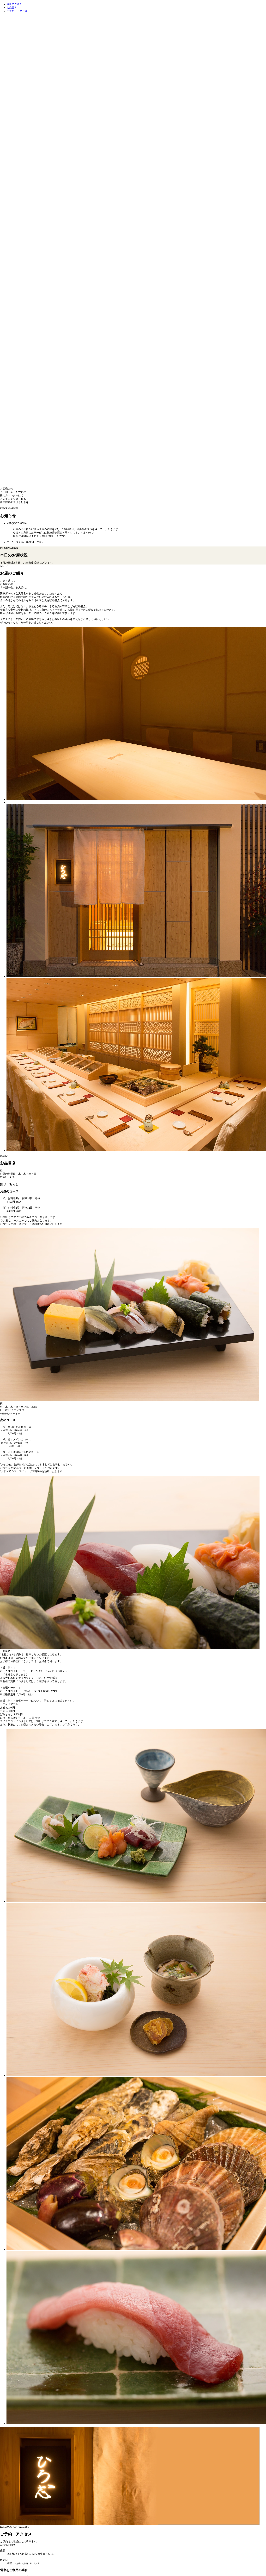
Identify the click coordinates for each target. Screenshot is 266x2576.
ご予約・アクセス (16, 11)
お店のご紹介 (14, 4)
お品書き (11, 7)
